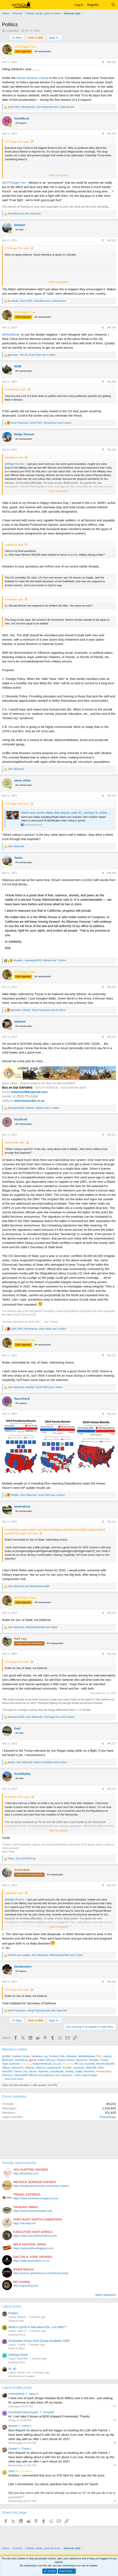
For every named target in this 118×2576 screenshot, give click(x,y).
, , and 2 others (38, 1328)
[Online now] (10, 54)
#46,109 (111, 987)
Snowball (48, 2412)
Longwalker (12, 30)
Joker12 (40, 2067)
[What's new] (105, 5)
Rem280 (7, 2071)
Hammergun (89, 2075)
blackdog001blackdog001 (23, 2412)
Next (54, 37)
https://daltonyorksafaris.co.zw (31, 2260)
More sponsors (105, 2295)
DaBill (78, 2071)
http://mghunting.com (25, 2285)
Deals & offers (16, 2348)
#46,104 (111, 327)
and (24, 213)
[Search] (113, 5)
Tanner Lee (20, 2071)
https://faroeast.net (24, 2223)
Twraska (94, 2060)
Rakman (43, 2071)
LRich (11, 2471)
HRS (101, 2067)
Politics (13, 2313)
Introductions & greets (21, 2376)
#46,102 (111, 133)
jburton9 (14, 2063)
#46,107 (111, 795)
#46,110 (111, 1036)
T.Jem (77, 2075)
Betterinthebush (42, 2063)
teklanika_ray (40, 2056)
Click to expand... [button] (59, 175)
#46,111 (111, 1134)
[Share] (103, 62)
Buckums (81, 2060)
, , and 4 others (31, 354)
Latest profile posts (17, 2388)
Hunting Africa (16, 2334)
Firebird (53, 2056)
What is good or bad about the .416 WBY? (37, 2327)
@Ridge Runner (14, 463)
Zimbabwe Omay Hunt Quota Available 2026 (39, 2340)
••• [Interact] (114, 2406)
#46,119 (111, 1885)
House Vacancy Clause (33, 78)
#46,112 (111, 1355)
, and (32, 1627)
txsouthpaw (57, 2071)
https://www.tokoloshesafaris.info (32, 2210)
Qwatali (12, 2425)
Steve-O (34, 2393)
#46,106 (111, 449)
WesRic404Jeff (105, 2063)
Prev (17, 37)
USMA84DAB (16, 2393)
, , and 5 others (41, 422)
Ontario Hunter (66, 2060)
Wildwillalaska (86, 2056)
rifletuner (71, 2056)
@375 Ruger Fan (14, 182)
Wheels (29, 2067)
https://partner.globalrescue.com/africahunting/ (41, 2273)
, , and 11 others (34, 1107)
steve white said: (15, 1142)
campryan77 (54, 2067)
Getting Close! (18, 2354)
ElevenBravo (46, 2075)
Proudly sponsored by (19, 2163)
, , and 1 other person (41, 107)
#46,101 (111, 62)
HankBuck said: (14, 457)
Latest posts (11, 2306)
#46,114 (111, 1521)
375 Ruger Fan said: (17, 141)
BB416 (33, 2075)
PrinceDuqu (108, 2117)
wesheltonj (21, 2060)
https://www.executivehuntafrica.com (35, 2235)
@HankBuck (10, 334)
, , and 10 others (38, 1010)
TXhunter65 (21, 2075)
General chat (16, 2320)
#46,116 (111, 1653)
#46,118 (111, 1788)
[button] (6, 5)
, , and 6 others (37, 1762)
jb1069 (6, 2056)
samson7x (17, 2067)
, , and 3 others (38, 1495)
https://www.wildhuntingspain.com (33, 2248)
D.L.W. (57, 2063)
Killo (62, 2056)
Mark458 (91, 2067)
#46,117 (111, 1743)
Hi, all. (12, 2368)
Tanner (33, 2071)
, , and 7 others (39, 960)
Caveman (78, 2067)
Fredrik (67, 2067)
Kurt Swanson (63, 2075)
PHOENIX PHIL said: (17, 1796)
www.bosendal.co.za (29, 1100)
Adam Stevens (46, 2060)
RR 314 (78, 2063)
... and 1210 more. (13, 2078)
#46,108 (111, 872)
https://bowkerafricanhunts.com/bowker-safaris (41, 2185)
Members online (14, 2049)
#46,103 (111, 240)
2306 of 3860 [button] (35, 37)
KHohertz (89, 2071)
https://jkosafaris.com (26, 2173)
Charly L (26, 2425)
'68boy (6, 2067)
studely (69, 2071)
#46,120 (111, 1981)
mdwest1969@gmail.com (29, 1092)
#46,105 (111, 381)
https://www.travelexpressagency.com (35, 2198)
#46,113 (111, 1413)
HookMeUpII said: (15, 389)
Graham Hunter (21, 2056)
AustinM (90, 2063)
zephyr (107, 2056)
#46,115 (111, 1612)
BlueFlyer (7, 2060)
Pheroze (7, 2075)
